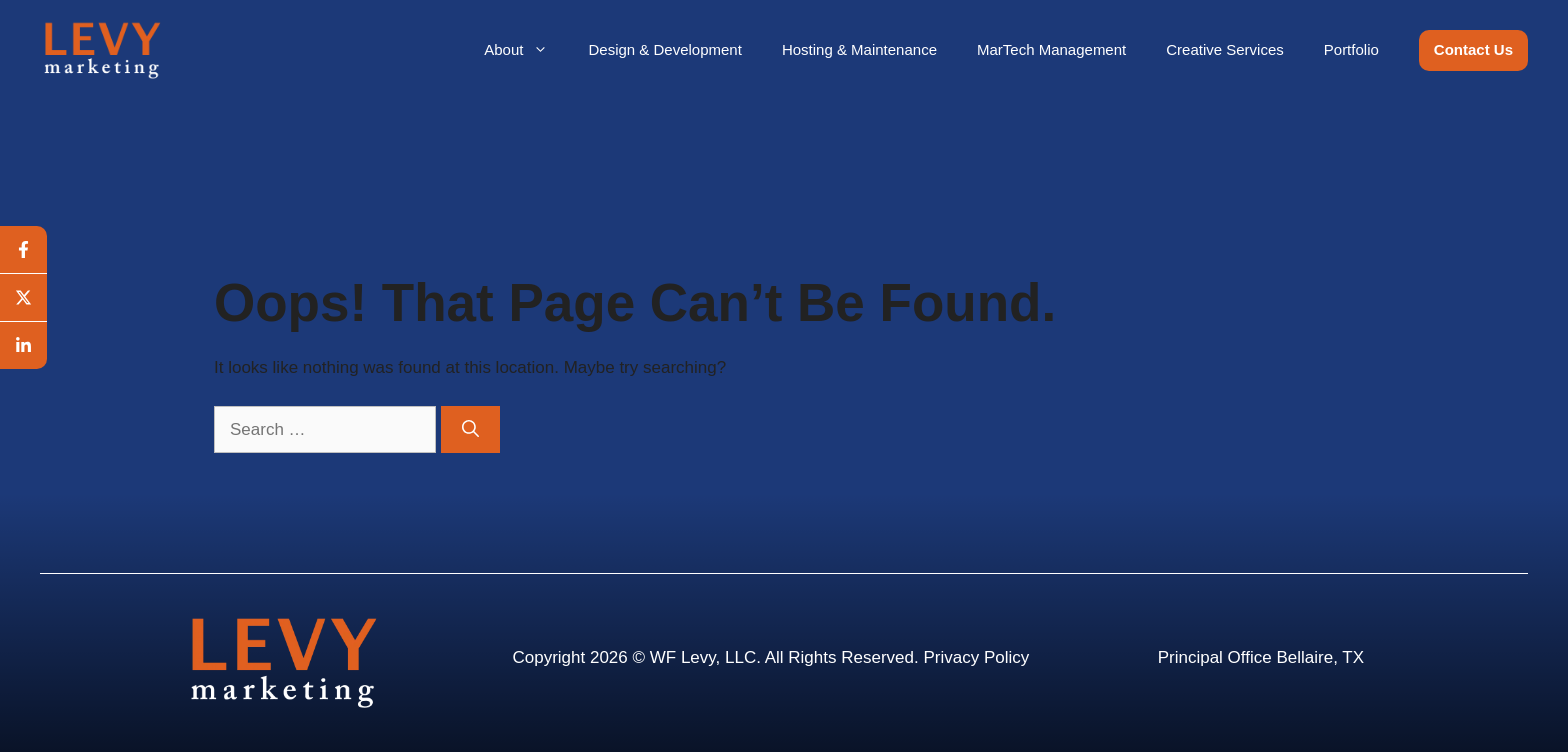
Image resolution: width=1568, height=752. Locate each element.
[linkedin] (23, 345)
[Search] (470, 430)
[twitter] (23, 298)
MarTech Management (1051, 49)
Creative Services (1225, 49)
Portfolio (1351, 49)
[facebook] (23, 250)
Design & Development (664, 49)
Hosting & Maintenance (859, 49)
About (526, 50)
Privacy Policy (976, 657)
